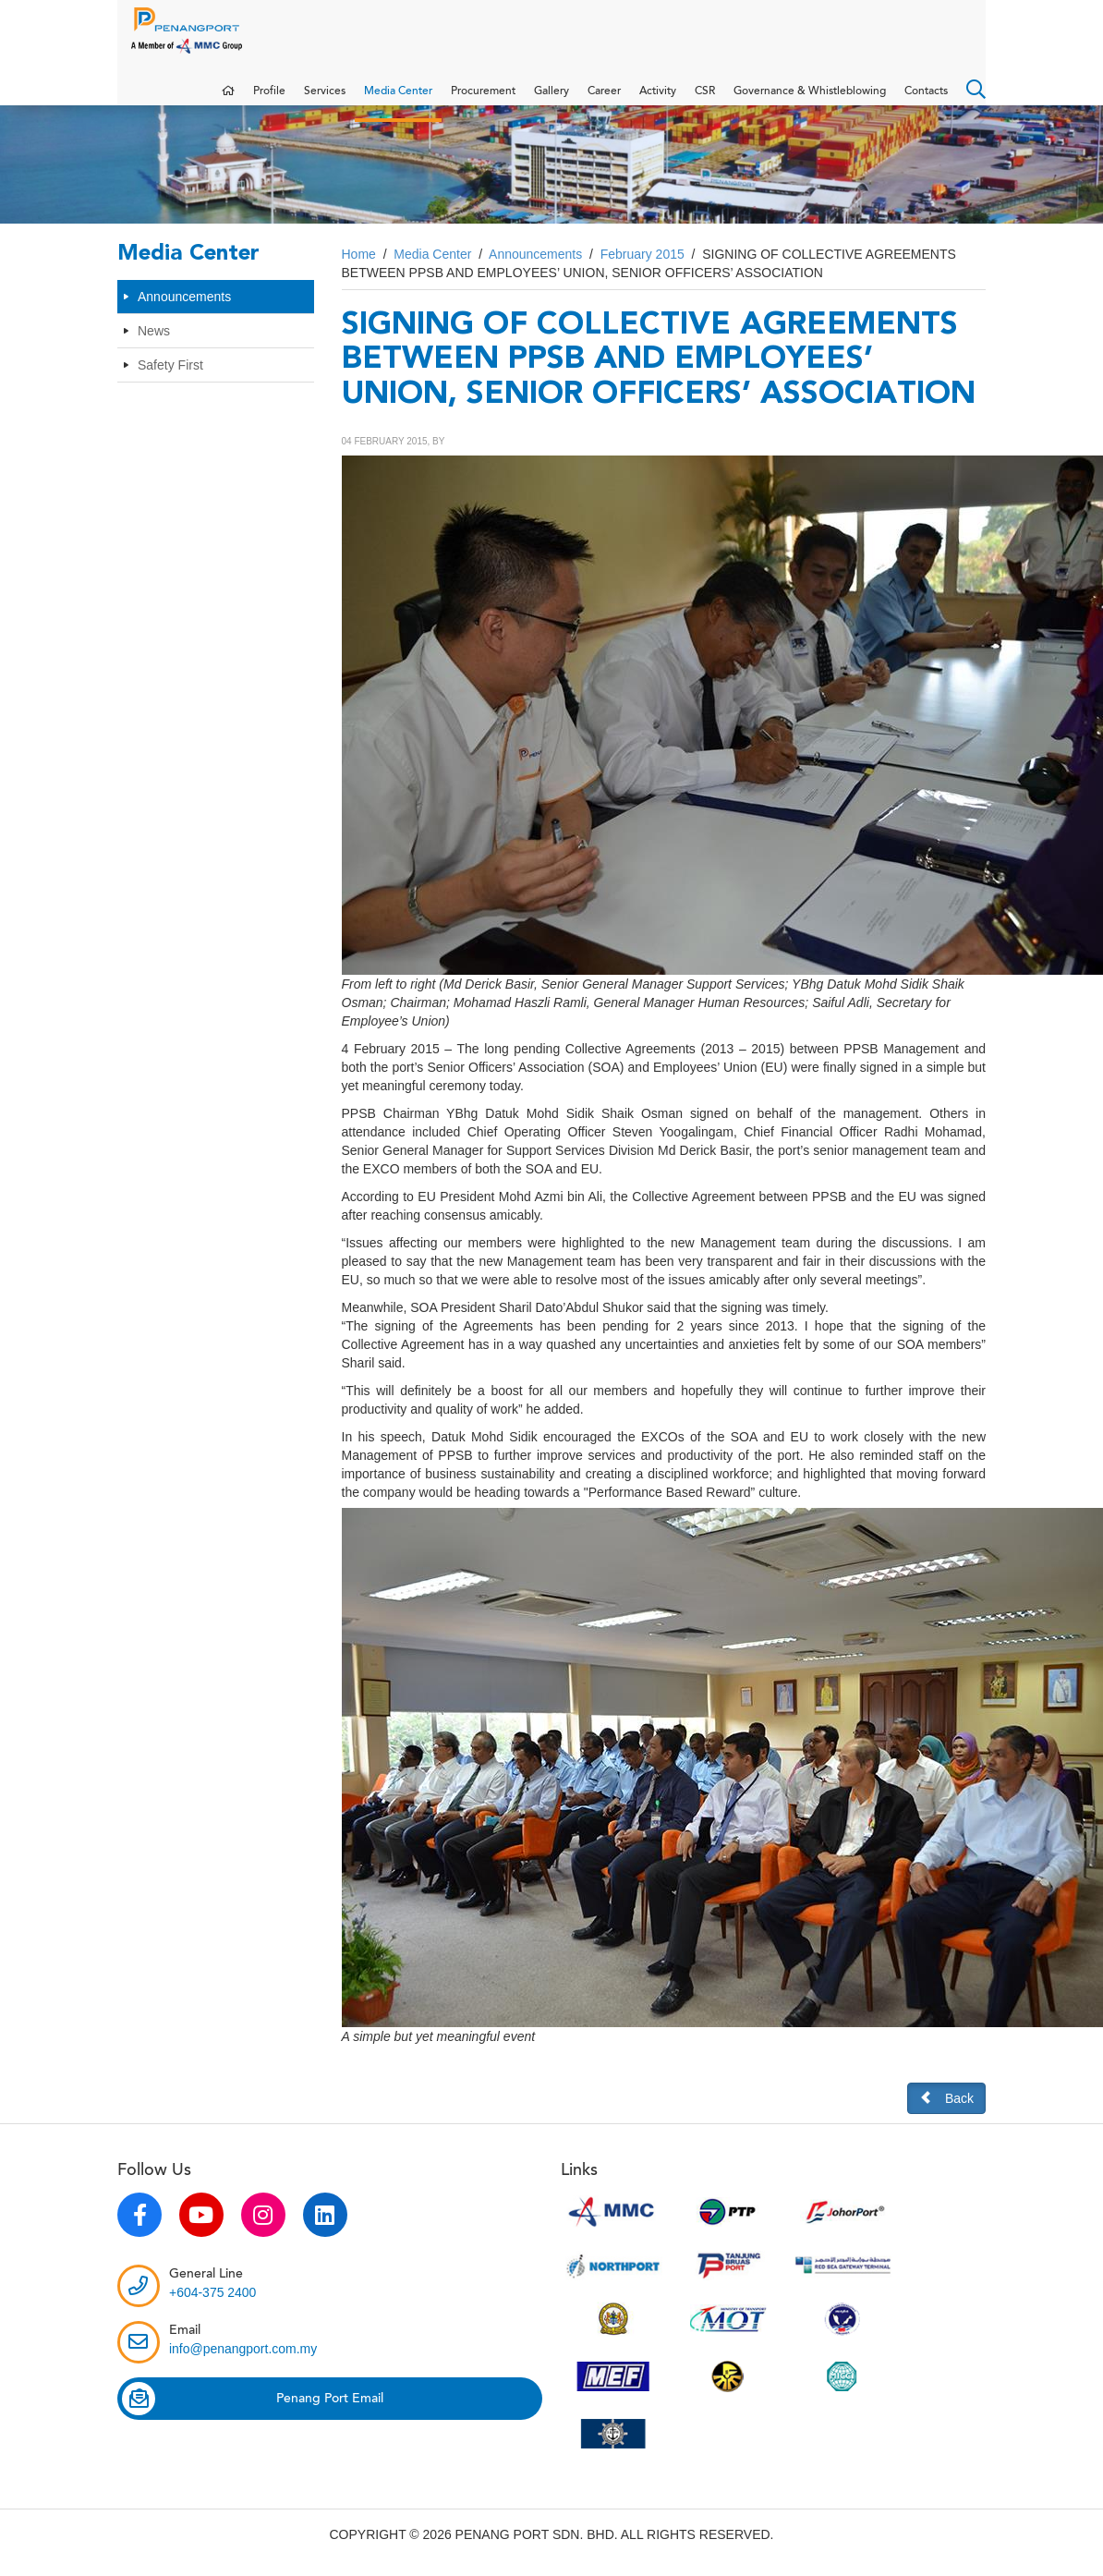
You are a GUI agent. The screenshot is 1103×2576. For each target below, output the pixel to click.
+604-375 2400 (213, 2310)
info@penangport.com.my (243, 2367)
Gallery (551, 99)
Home (359, 272)
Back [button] (946, 2116)
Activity (657, 99)
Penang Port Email (252, 2417)
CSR (705, 99)
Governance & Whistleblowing (809, 99)
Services (324, 99)
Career (604, 99)
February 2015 (642, 272)
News (154, 349)
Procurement (483, 99)
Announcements (184, 315)
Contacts (926, 99)
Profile (269, 99)
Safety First (170, 383)
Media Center (398, 99)
